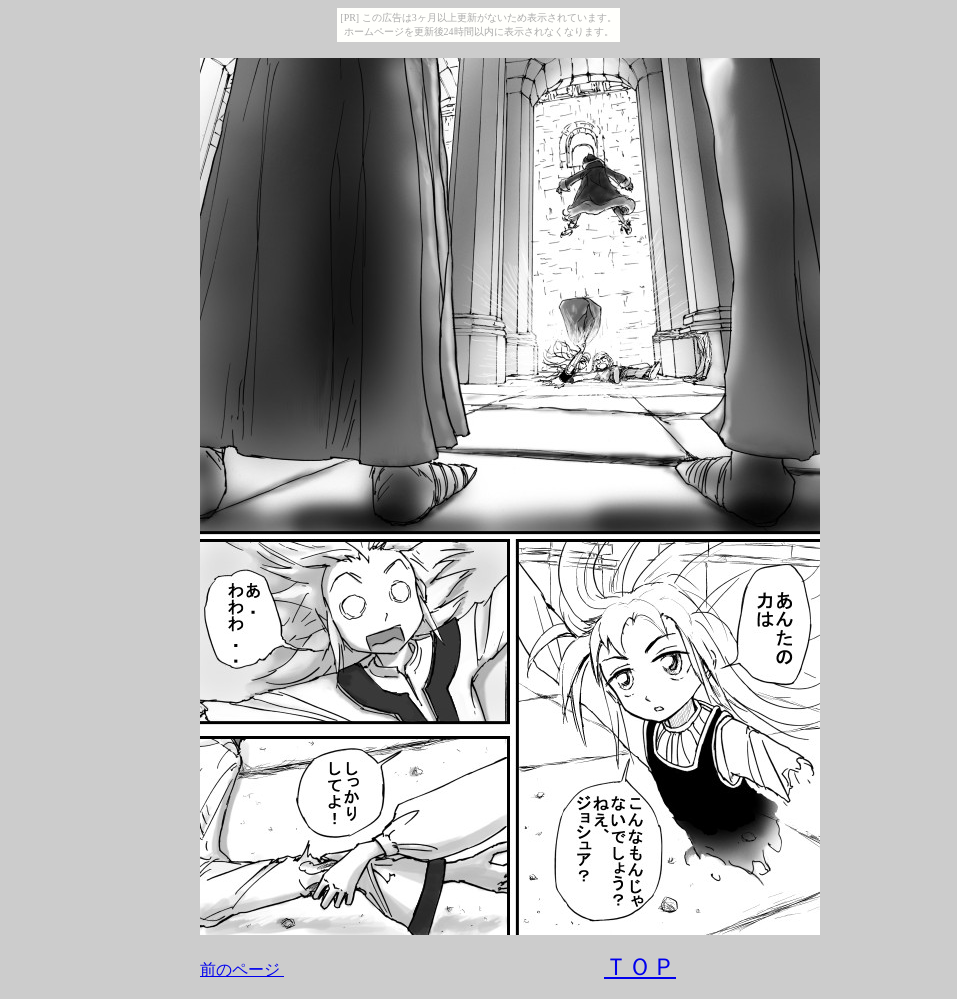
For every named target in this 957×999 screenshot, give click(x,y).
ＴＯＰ (640, 967)
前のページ (240, 969)
